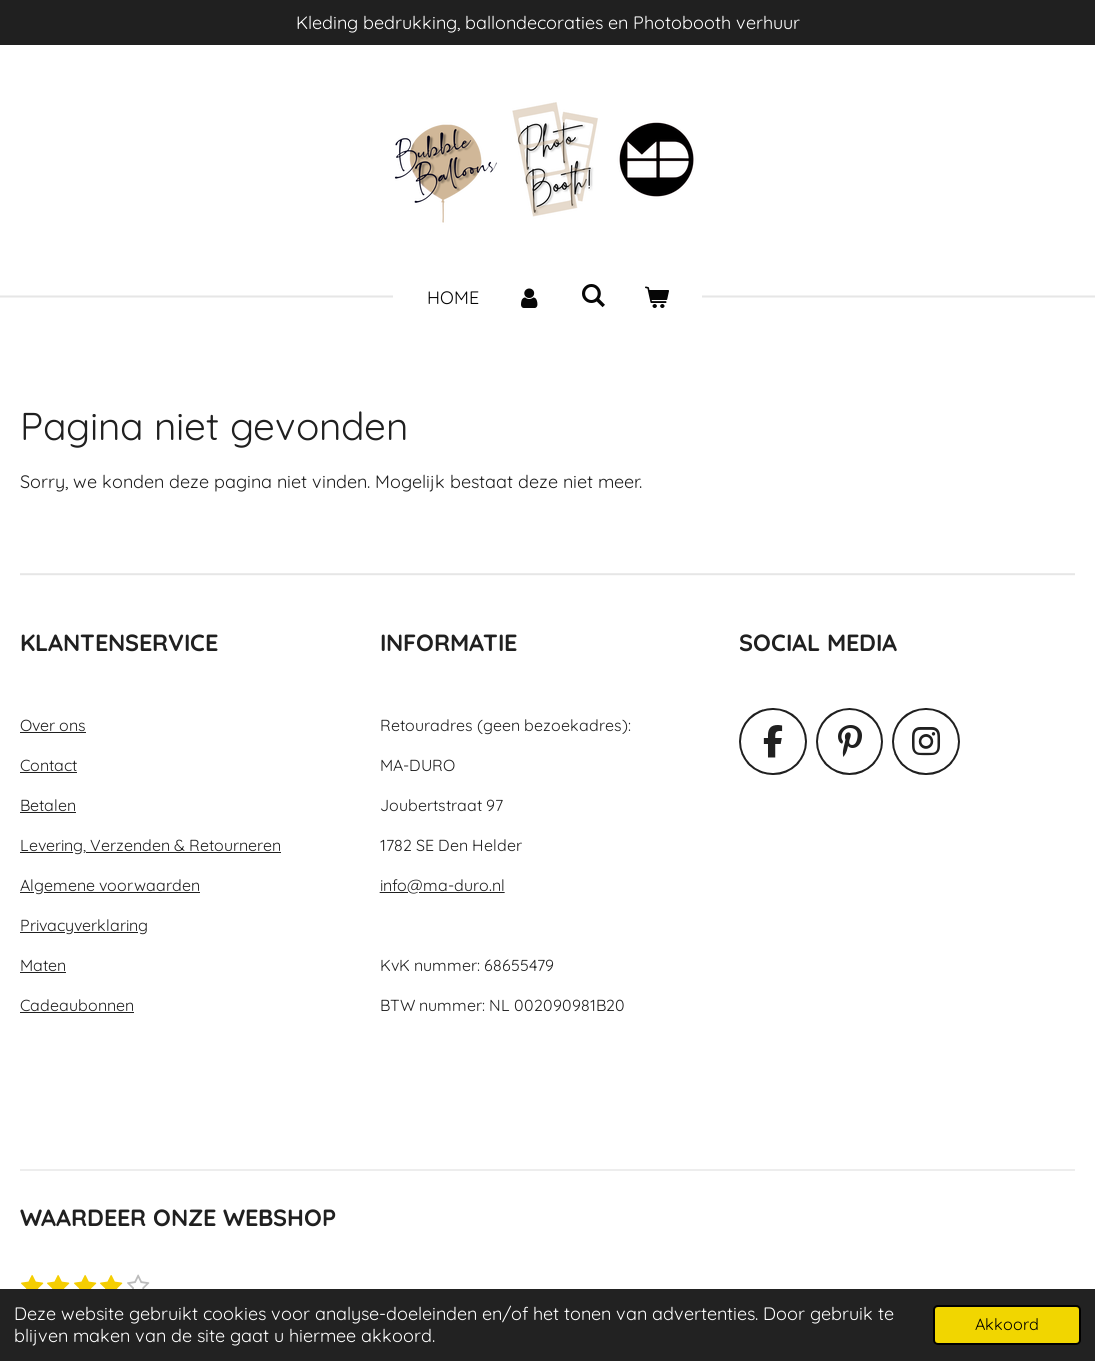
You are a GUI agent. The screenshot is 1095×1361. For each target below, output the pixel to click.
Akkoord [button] (1007, 1324)
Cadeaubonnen (77, 1005)
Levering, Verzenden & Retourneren (150, 845)
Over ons (53, 725)
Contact (48, 765)
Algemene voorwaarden (110, 885)
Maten (43, 965)
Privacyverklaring (84, 925)
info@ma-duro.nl (442, 885)
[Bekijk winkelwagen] (655, 297)
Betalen (48, 805)
